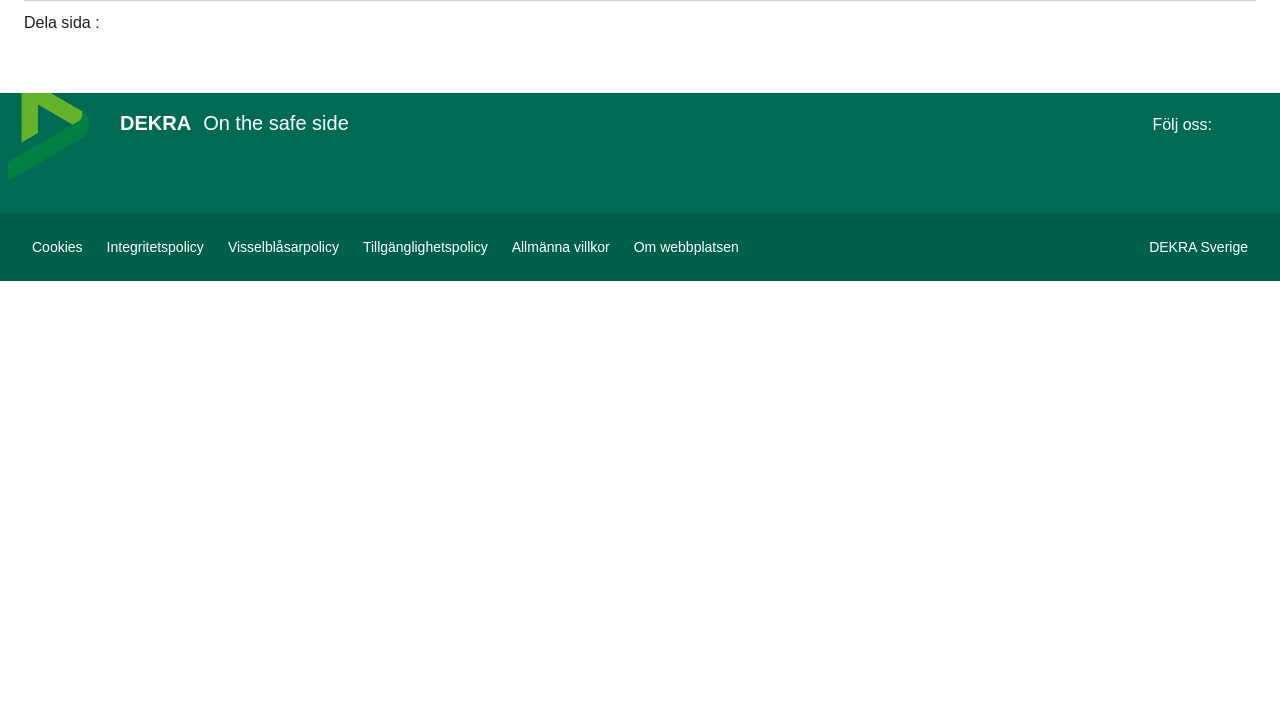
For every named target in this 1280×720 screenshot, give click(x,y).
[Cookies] (57, 247)
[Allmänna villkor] (561, 247)
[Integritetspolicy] (155, 247)
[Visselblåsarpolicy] (283, 247)
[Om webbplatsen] (686, 247)
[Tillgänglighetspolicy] (425, 247)
